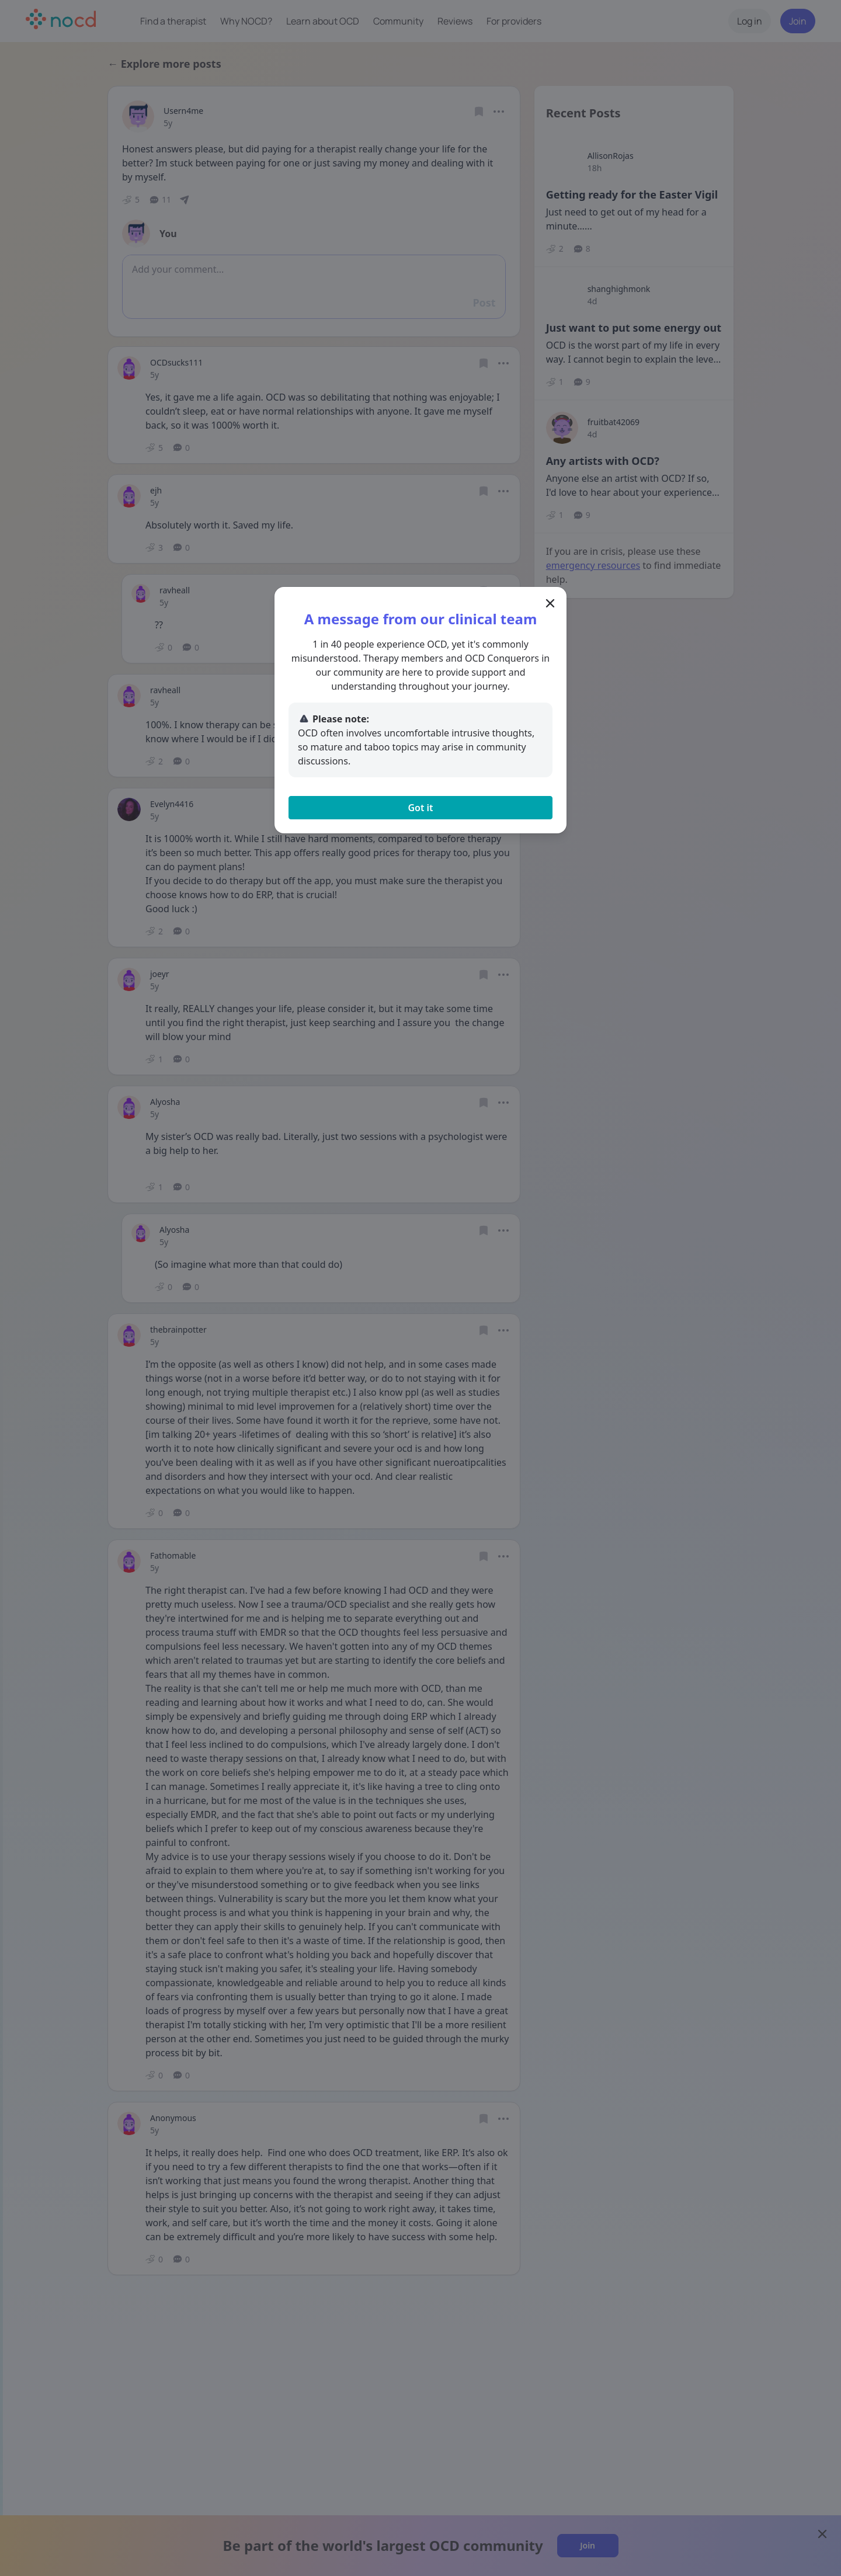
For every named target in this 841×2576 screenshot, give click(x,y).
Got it (420, 807)
